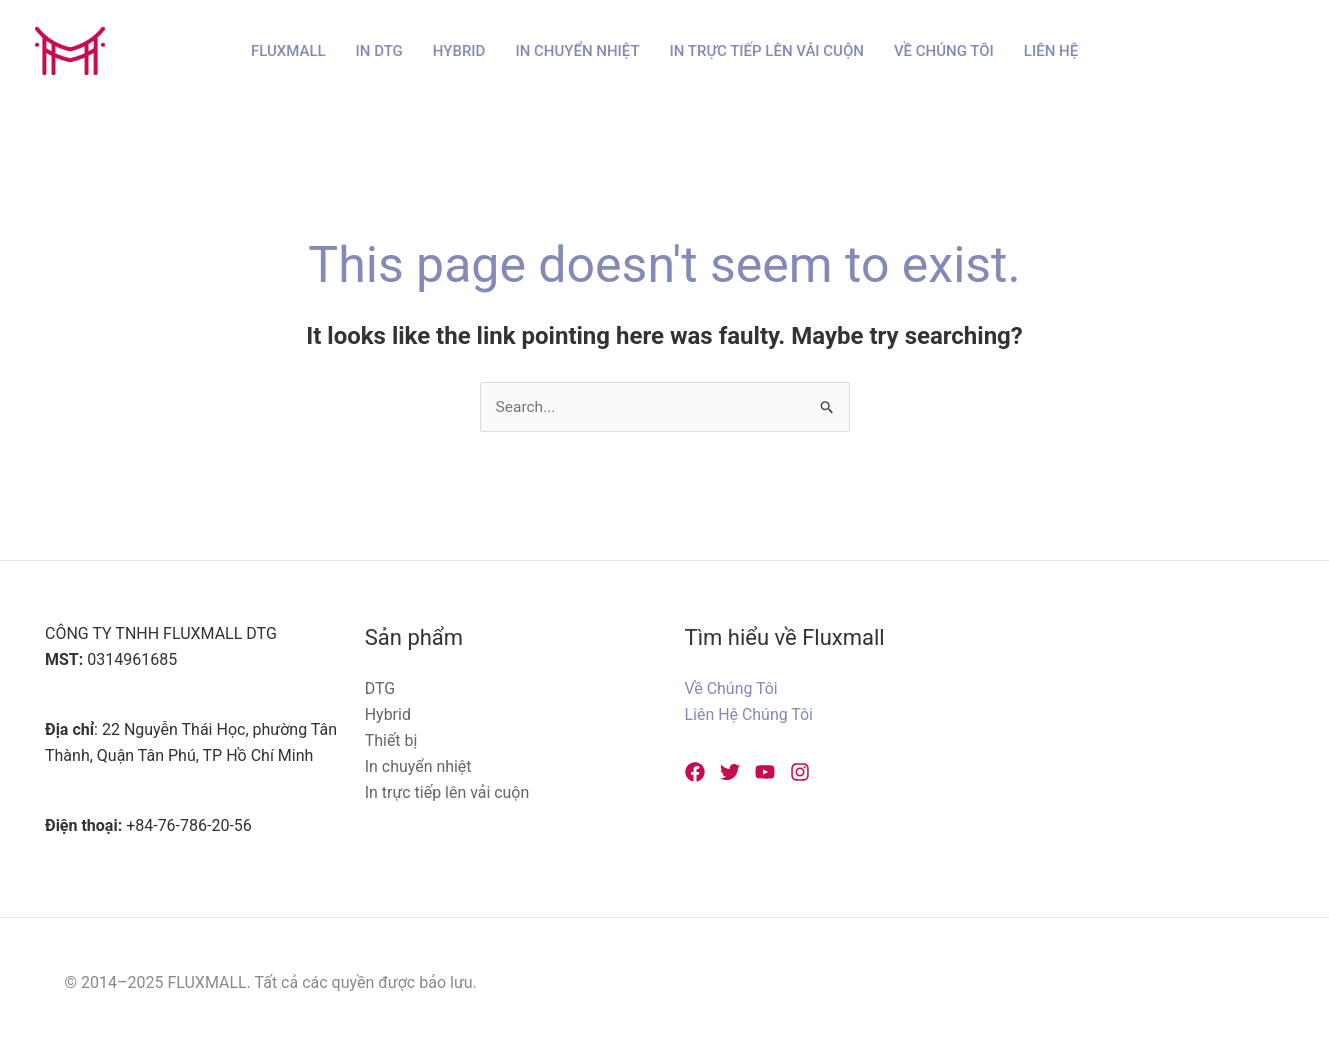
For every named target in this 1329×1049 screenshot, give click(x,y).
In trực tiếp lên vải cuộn (767, 51)
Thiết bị (391, 740)
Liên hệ (1051, 51)
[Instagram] (800, 772)
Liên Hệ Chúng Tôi (749, 715)
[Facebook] (695, 772)
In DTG (379, 51)
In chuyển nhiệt (577, 51)
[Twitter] (730, 772)
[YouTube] (765, 772)
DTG (380, 689)
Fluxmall (288, 51)
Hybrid (459, 51)
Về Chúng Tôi (944, 51)
